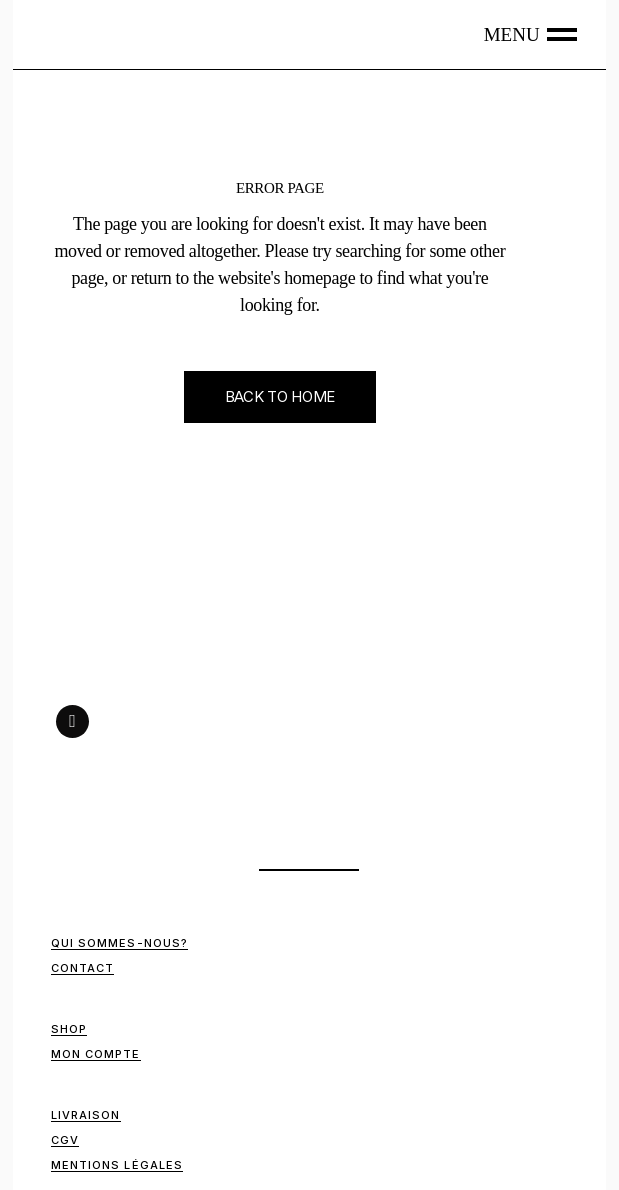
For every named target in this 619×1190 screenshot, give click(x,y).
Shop (69, 1029)
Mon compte (96, 1054)
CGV (65, 1140)
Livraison (86, 1115)
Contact (83, 968)
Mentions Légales (117, 1165)
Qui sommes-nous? (120, 943)
